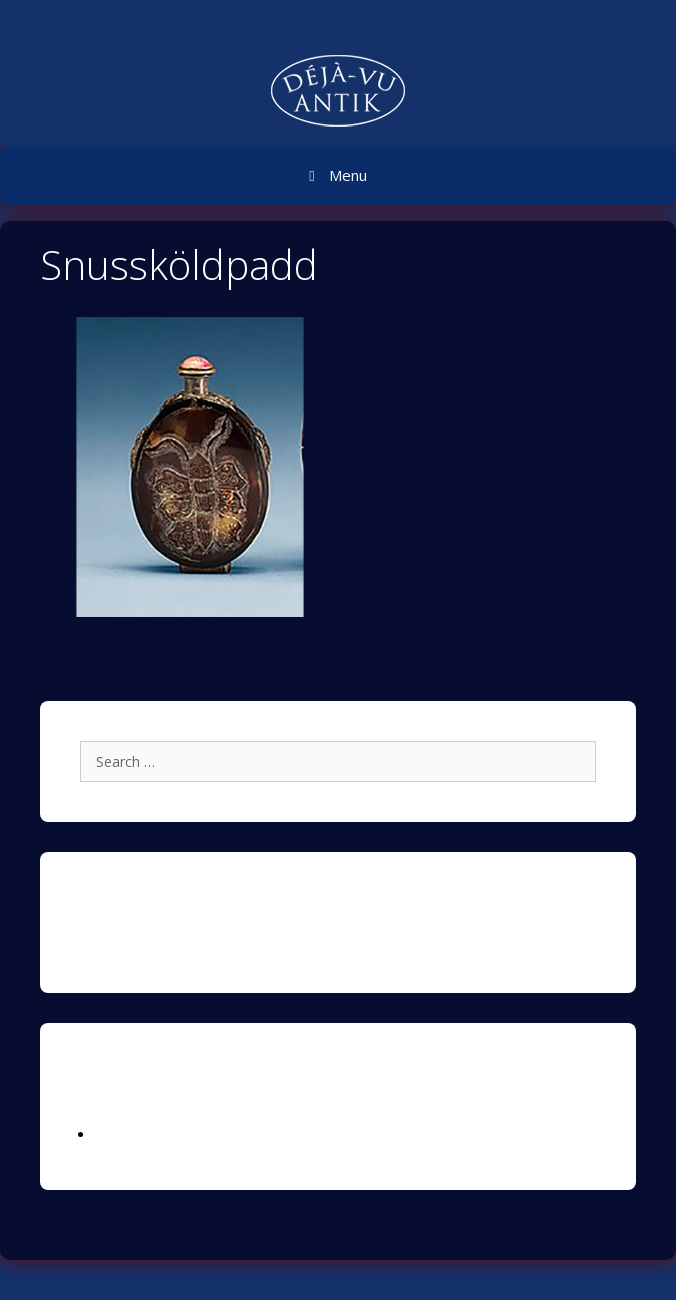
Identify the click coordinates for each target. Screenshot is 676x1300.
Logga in (123, 1134)
